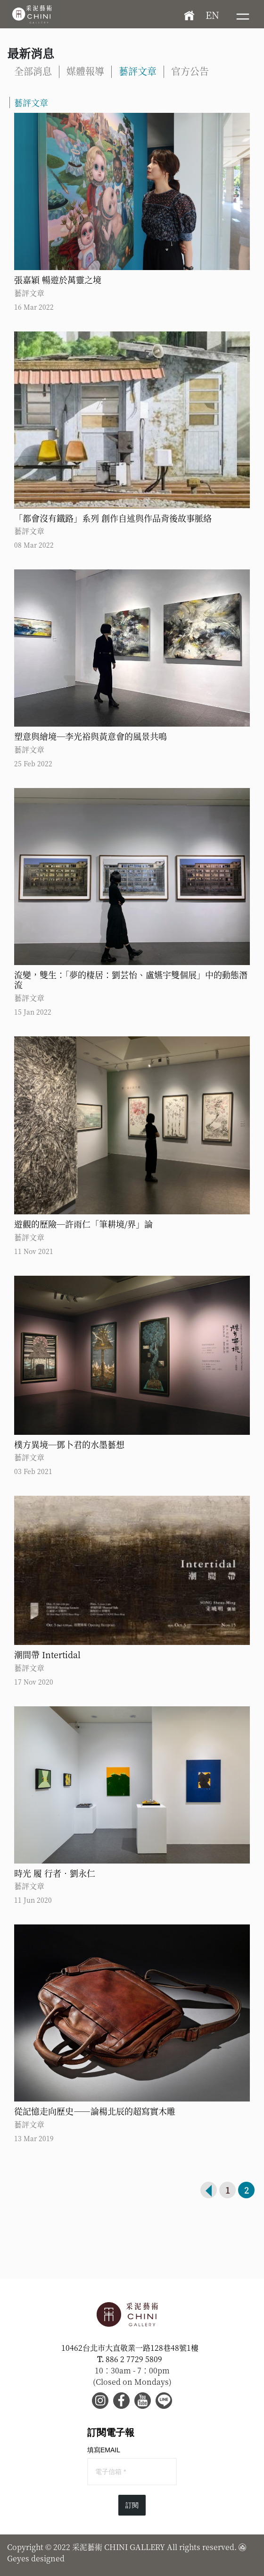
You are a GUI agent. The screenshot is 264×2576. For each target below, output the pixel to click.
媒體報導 (85, 71)
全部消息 (33, 71)
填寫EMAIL (103, 2450)
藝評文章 (138, 71)
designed (48, 2558)
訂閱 (132, 2505)
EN (212, 15)
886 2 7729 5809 (134, 2359)
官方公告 (190, 71)
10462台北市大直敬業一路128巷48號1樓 (129, 2347)
